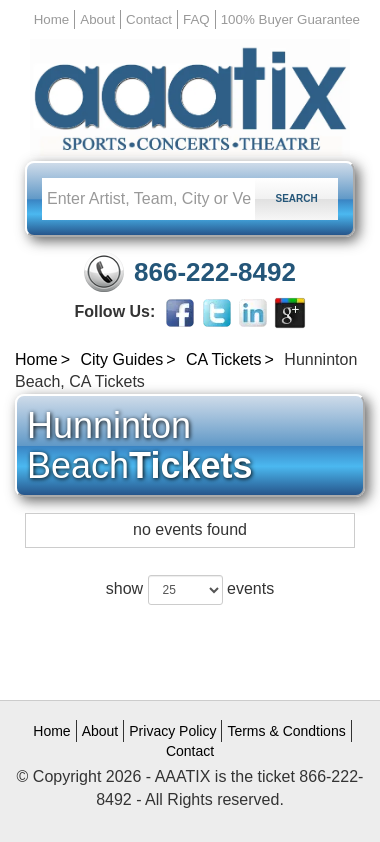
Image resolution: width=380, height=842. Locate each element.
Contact (149, 19)
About (97, 19)
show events (190, 590)
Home (52, 19)
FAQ (196, 19)
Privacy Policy (172, 731)
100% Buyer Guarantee (290, 19)
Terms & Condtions (286, 731)
